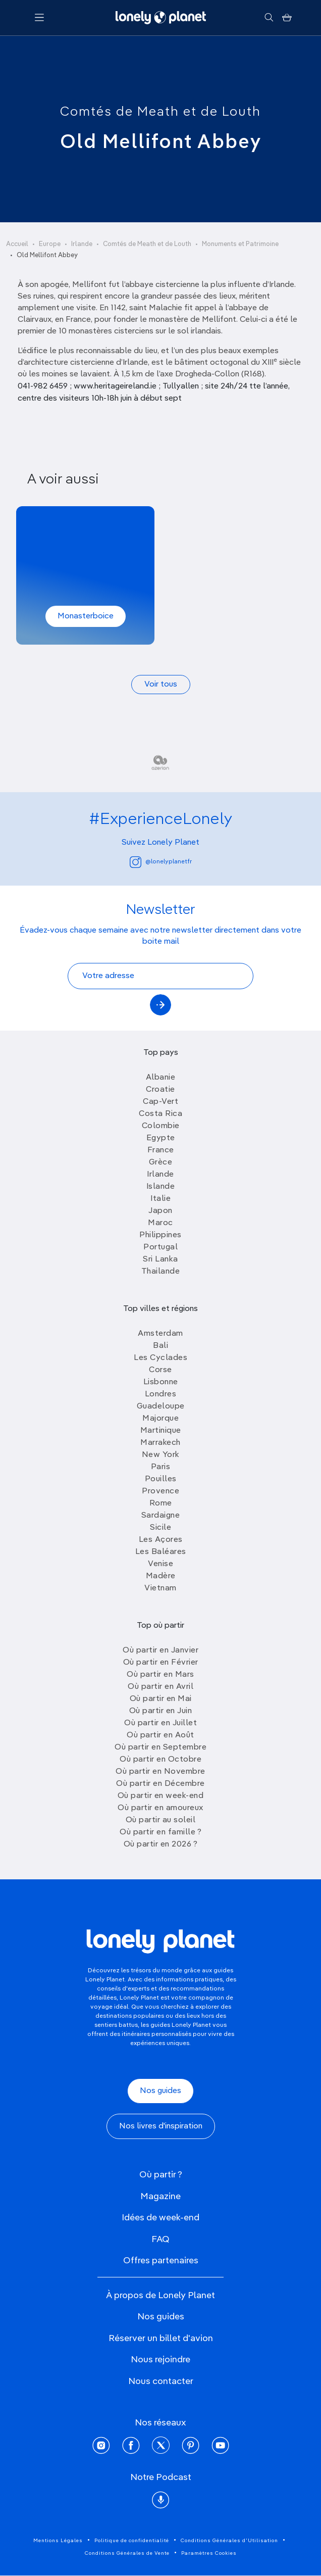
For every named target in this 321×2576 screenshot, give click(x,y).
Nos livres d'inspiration (160, 2126)
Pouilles (161, 1479)
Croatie (160, 1090)
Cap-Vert (160, 1102)
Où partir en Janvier (160, 1650)
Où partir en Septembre (160, 1747)
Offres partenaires (160, 2260)
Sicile (160, 1528)
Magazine (160, 2196)
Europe (50, 244)
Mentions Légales (58, 2540)
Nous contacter (160, 2381)
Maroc (160, 1223)
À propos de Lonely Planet (160, 2295)
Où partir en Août (160, 1735)
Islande (160, 1187)
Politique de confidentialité (131, 2540)
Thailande (160, 1272)
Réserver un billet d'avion (161, 2338)
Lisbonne (160, 1382)
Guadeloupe (161, 1406)
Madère (161, 1576)
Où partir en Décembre (160, 1784)
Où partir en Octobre (160, 1760)
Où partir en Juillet (160, 1723)
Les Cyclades (160, 1358)
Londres (161, 1394)
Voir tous (160, 685)
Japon (160, 1211)
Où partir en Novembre (160, 1772)
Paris (161, 1467)
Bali (160, 1346)
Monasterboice (86, 616)
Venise (160, 1564)
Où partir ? (160, 2174)
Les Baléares (160, 1552)
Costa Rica (160, 1114)
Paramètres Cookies (209, 2553)
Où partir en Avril (160, 1687)
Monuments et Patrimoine (240, 244)
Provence (160, 1491)
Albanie (161, 1078)
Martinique (160, 1431)
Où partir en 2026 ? (161, 1844)
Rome (160, 1503)
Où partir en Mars (160, 1675)
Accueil (17, 244)
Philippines (160, 1235)
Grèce (161, 1162)
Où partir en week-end (161, 1796)
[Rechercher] (268, 17)
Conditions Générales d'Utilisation (229, 2540)
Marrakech (160, 1443)
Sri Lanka (160, 1259)
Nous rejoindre (160, 2359)
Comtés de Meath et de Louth (160, 112)
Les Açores (161, 1540)
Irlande (81, 244)
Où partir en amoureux (160, 1808)
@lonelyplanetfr (161, 862)
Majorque (160, 1419)
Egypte (160, 1138)
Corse (160, 1370)
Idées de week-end (160, 2217)
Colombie (161, 1126)
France (160, 1150)
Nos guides (160, 2091)
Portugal (160, 1247)
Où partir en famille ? (160, 1832)
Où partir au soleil (161, 1820)
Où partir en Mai (161, 1699)
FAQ (160, 2239)
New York (161, 1455)
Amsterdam (160, 1334)
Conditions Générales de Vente (127, 2553)
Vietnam (160, 1588)
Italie (160, 1199)
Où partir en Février (160, 1663)
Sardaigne (160, 1516)
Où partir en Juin (160, 1711)
